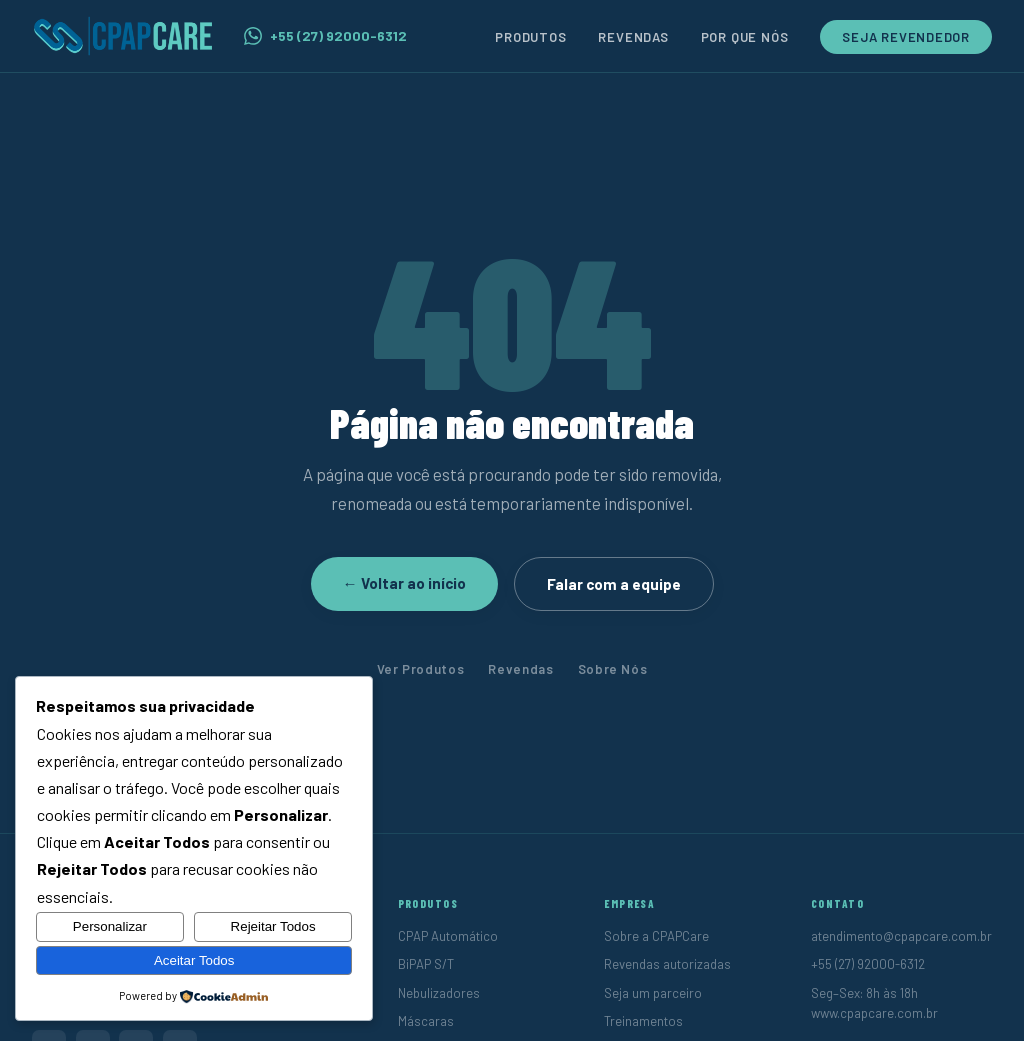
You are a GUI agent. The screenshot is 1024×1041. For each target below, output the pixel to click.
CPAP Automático (448, 936)
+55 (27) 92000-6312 (325, 36)
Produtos (530, 37)
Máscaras (426, 1021)
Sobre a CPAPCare (656, 936)
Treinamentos (643, 1021)
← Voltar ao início (404, 583)
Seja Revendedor (906, 37)
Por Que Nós (745, 37)
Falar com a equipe (614, 584)
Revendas (633, 37)
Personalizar (110, 926)
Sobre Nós (613, 669)
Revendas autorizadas (667, 964)
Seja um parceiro (653, 993)
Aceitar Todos (194, 960)
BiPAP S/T (426, 964)
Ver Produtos (421, 669)
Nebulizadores (439, 993)
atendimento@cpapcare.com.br (901, 936)
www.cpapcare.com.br (874, 1013)
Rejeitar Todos (273, 926)
